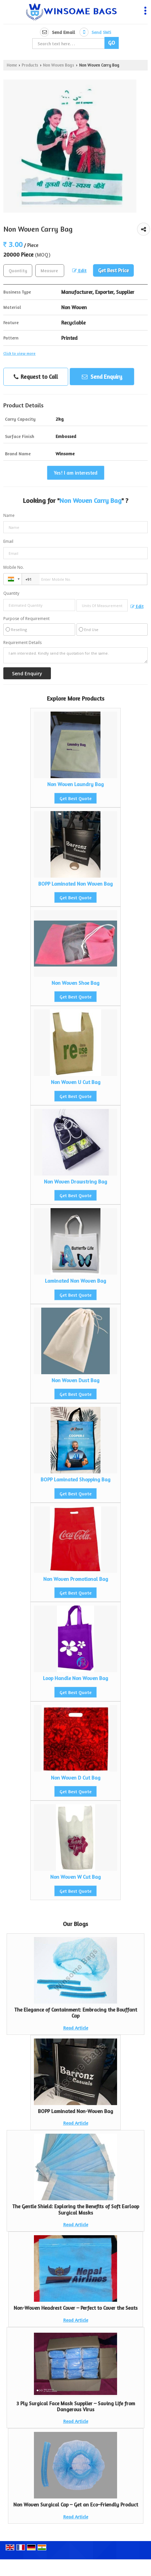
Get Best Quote (75, 798)
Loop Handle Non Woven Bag (75, 1678)
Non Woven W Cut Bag (75, 1877)
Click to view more (19, 353)
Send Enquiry (102, 376)
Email (8, 541)
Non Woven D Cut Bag (75, 1778)
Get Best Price (113, 270)
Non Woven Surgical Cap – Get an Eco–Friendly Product (75, 2504)
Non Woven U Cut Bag (75, 1082)
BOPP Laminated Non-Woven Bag (75, 2111)
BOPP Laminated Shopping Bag (75, 1479)
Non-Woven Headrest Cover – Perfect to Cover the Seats (76, 2308)
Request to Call (36, 376)
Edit (79, 270)
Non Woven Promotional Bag (75, 1579)
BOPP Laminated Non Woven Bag (75, 884)
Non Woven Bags (58, 65)
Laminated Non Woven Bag (75, 1281)
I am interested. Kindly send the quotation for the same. (75, 655)
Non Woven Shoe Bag (75, 983)
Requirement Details (22, 642)
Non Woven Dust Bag (75, 1380)
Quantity (11, 593)
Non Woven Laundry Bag (75, 784)
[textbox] (49, 270)
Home (12, 65)
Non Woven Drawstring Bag (75, 1182)
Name (9, 515)
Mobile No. (13, 567)
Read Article (75, 2028)
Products (30, 65)
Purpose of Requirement (26, 618)
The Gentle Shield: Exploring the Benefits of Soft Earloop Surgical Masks (75, 2209)
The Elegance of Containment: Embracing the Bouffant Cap (75, 2013)
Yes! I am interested (75, 473)
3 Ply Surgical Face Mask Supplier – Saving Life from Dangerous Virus (75, 2406)
